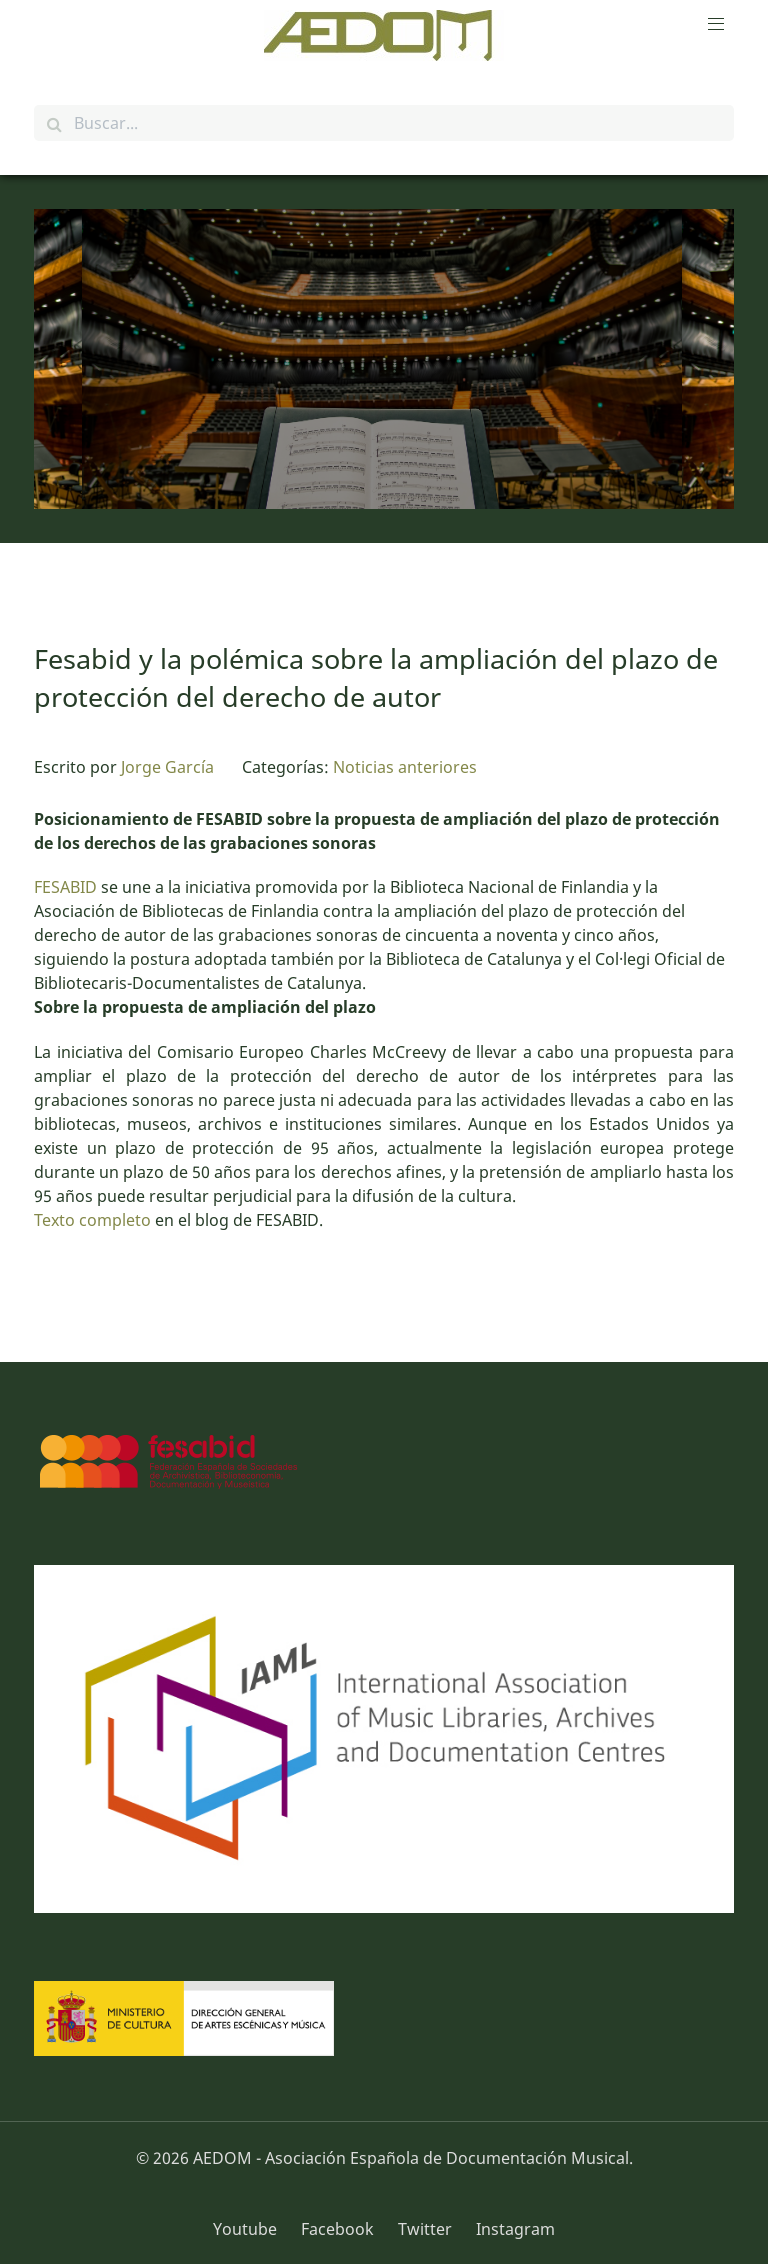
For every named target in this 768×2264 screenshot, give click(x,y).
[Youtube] (252, 2229)
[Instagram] (510, 2229)
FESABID (65, 887)
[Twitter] (427, 2229)
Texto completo (92, 1220)
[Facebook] (339, 2229)
